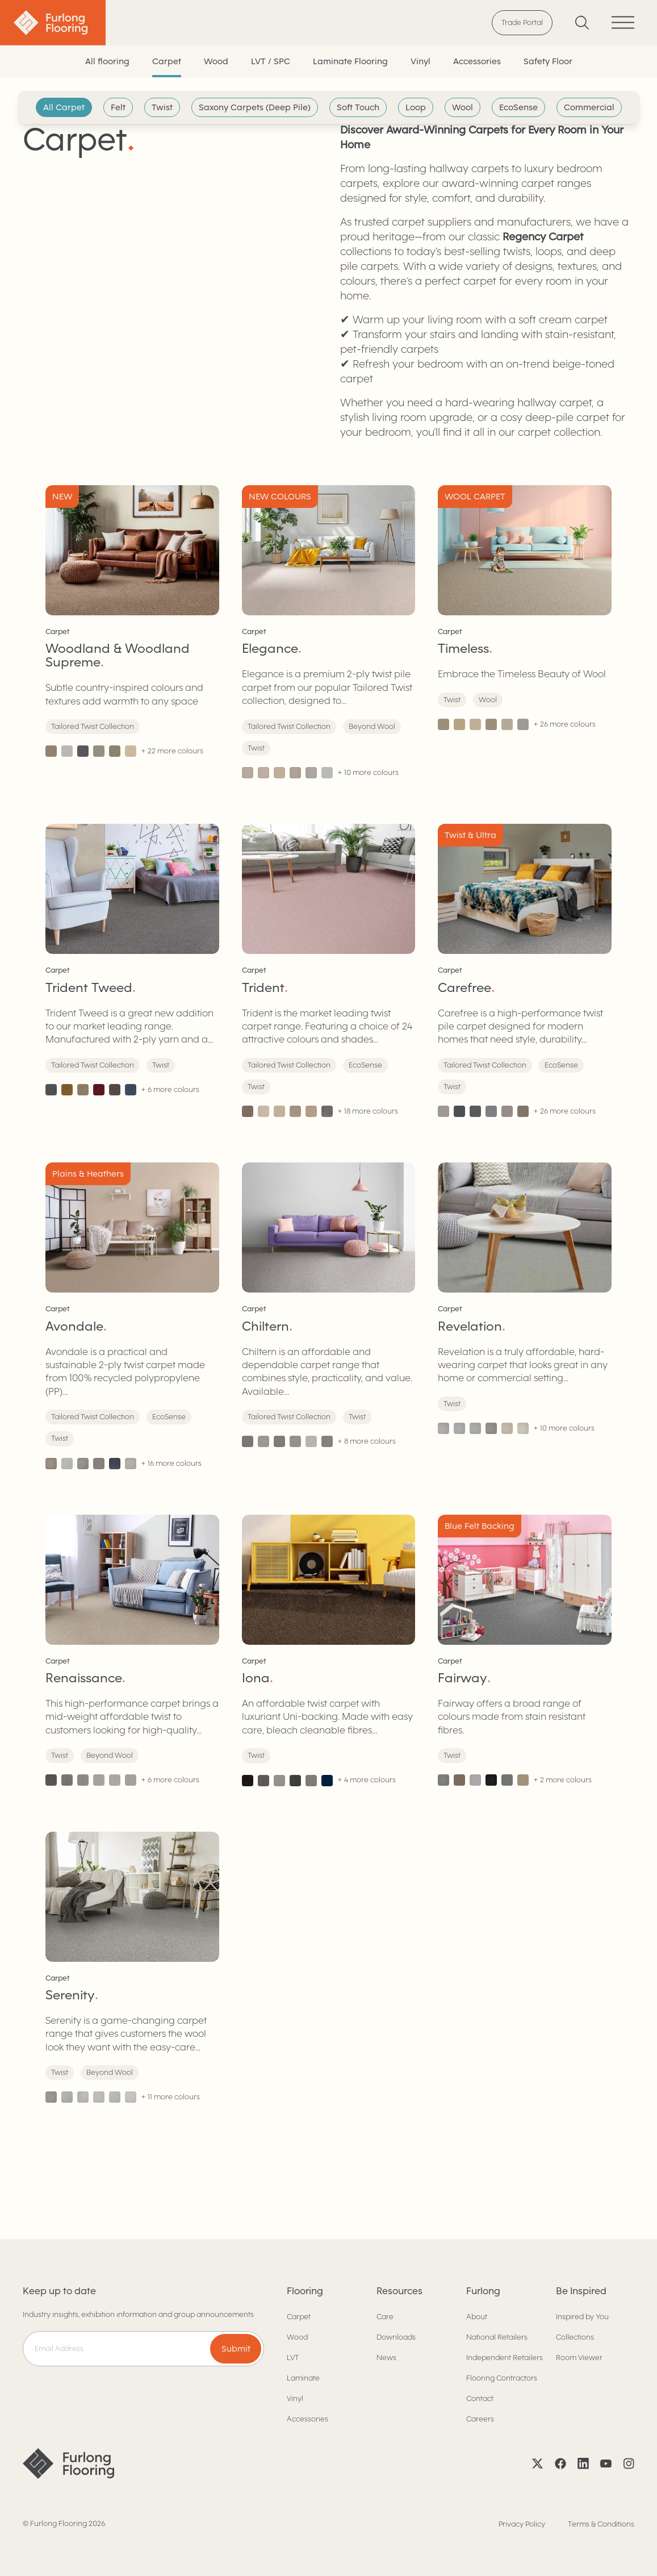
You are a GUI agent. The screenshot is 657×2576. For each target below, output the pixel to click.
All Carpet (64, 107)
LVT (293, 2357)
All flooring (107, 61)
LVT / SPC (270, 61)
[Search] (582, 22)
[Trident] (329, 970)
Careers (480, 2419)
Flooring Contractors (501, 2378)
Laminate (303, 2378)
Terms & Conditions (601, 2524)
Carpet (166, 61)
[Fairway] (525, 1650)
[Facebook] (560, 2463)
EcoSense (518, 107)
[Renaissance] (132, 1650)
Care (385, 2316)
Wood (216, 61)
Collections (575, 2337)
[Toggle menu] (623, 22)
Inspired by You (582, 2316)
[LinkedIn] (583, 2463)
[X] (537, 2463)
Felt (118, 107)
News (386, 2357)
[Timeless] (525, 631)
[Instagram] (628, 2463)
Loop (415, 107)
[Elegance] (329, 631)
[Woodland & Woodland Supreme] (132, 631)
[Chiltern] (329, 1315)
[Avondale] (132, 1315)
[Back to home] (53, 22)
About (476, 2316)
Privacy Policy (522, 2524)
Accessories (477, 61)
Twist (162, 107)
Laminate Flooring (350, 61)
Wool (462, 107)
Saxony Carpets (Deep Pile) (255, 107)
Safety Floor (548, 61)
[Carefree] (525, 970)
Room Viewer (579, 2357)
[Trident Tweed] (132, 970)
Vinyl (420, 61)
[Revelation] (525, 1315)
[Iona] (329, 1650)
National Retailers (497, 2337)
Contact (479, 2398)
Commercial (589, 107)
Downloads (396, 2337)
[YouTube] (606, 2463)
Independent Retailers (504, 2357)
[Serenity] (132, 1967)
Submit (235, 2349)
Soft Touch (358, 107)
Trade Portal (522, 22)
